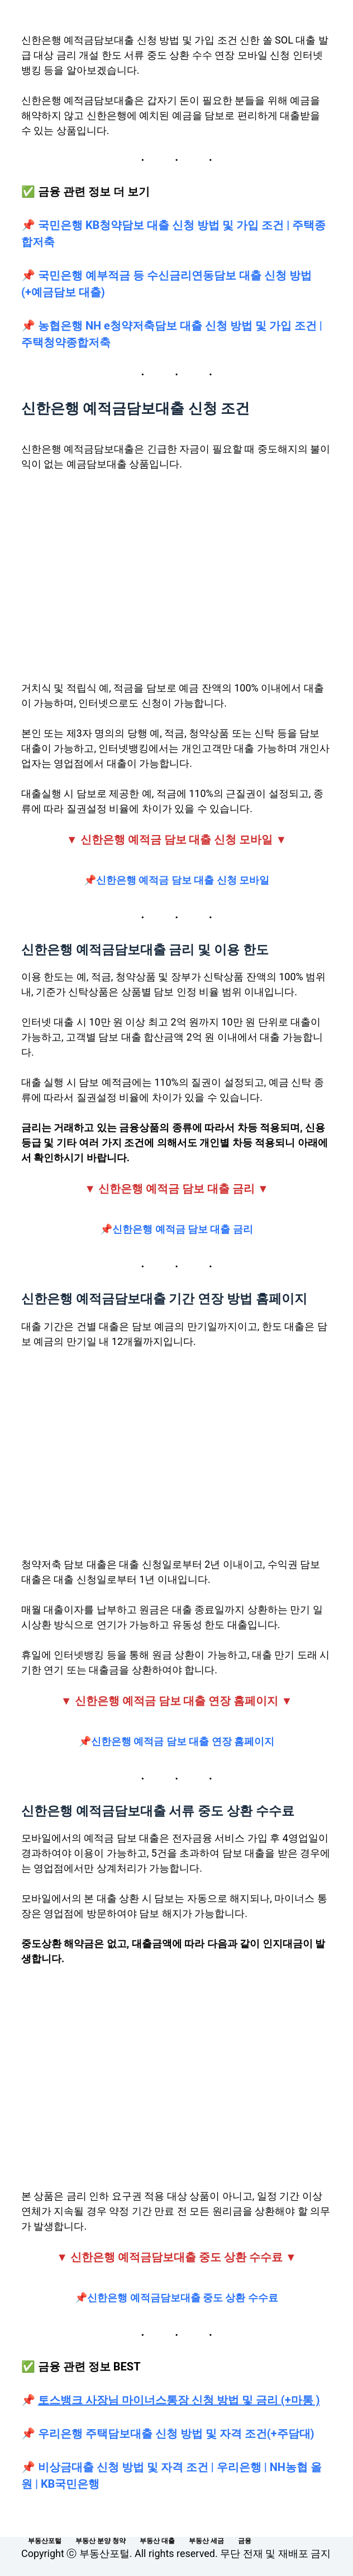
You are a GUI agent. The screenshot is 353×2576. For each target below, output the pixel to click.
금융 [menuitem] (244, 2541)
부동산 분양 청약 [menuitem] (100, 2541)
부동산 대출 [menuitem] (157, 2541)
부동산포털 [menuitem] (44, 2541)
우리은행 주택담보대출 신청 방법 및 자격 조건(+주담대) (176, 2433)
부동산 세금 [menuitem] (206, 2541)
